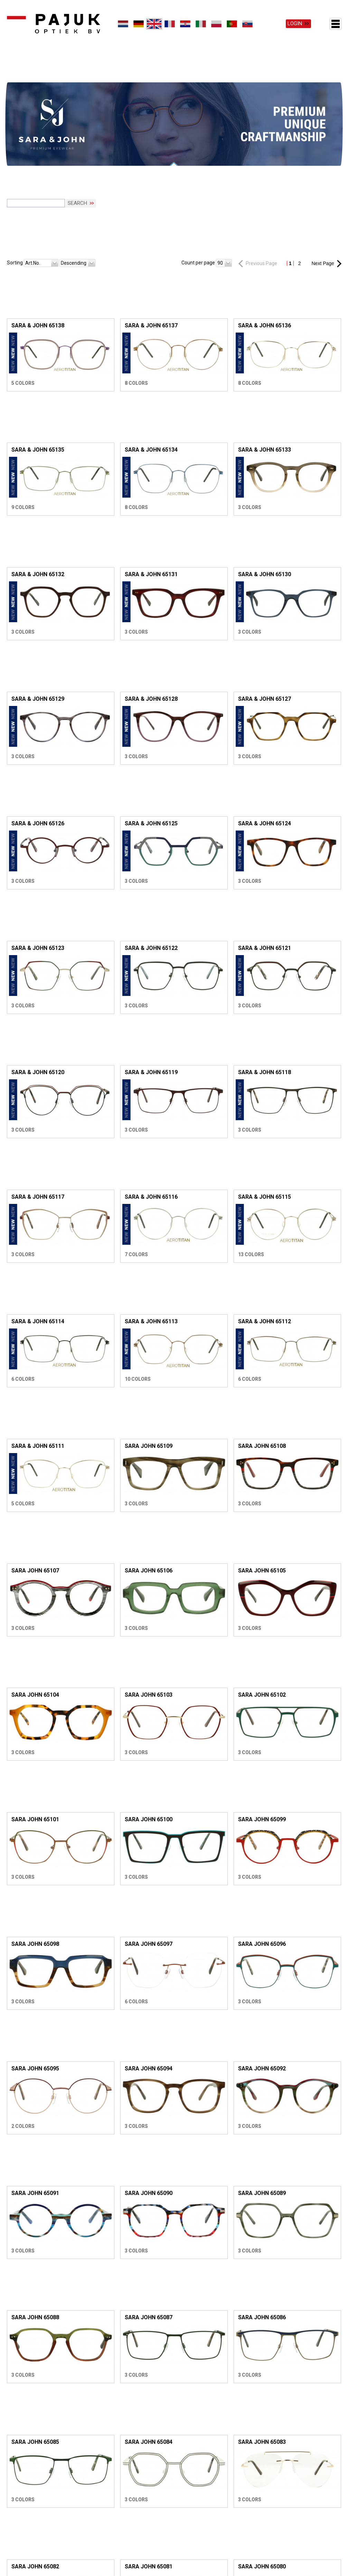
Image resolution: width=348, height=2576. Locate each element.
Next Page (322, 236)
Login (295, 23)
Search (77, 176)
